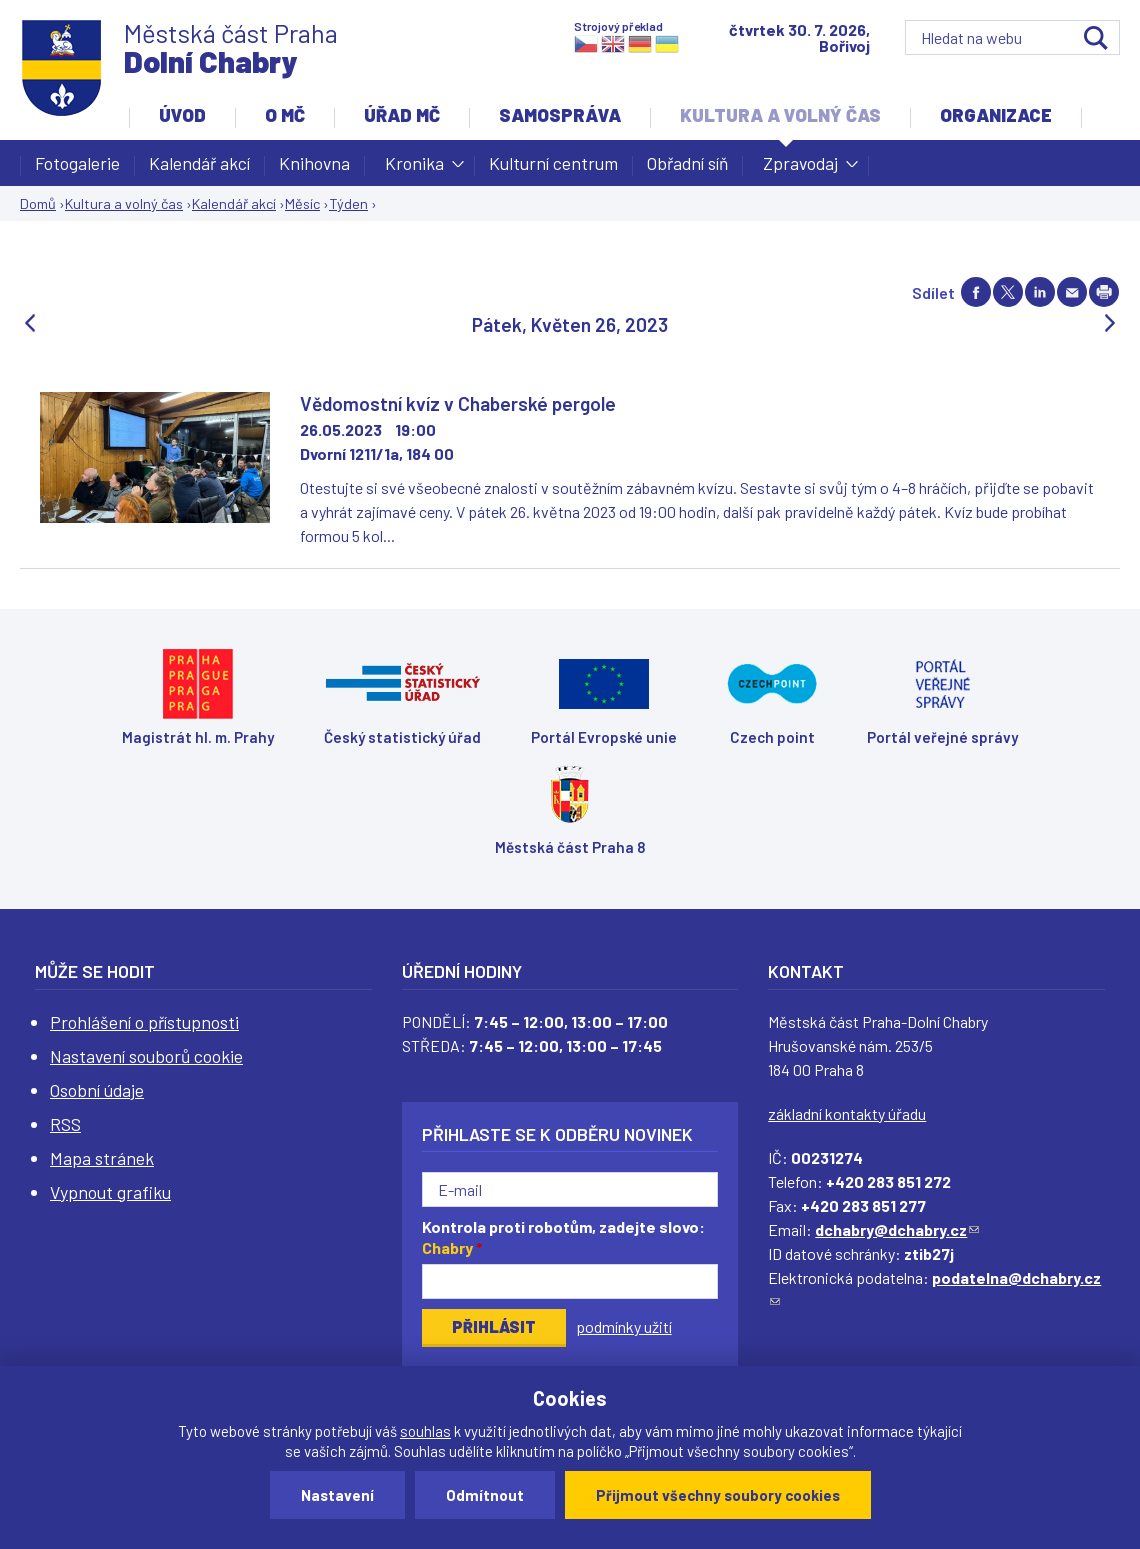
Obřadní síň (687, 163)
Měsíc (302, 203)
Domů (38, 203)
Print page (1104, 292)
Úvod (182, 115)
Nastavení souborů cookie (146, 1056)
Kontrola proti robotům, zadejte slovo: (563, 1237)
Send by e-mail (1072, 292)
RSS (65, 1124)
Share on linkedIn (1040, 292)
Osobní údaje (97, 1090)
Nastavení (337, 1495)
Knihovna (314, 163)
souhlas (425, 1431)
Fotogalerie (77, 163)
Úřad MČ (402, 115)
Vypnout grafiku (110, 1192)
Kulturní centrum (553, 163)
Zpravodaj (800, 169)
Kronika (414, 169)
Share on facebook (976, 292)
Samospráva (560, 115)
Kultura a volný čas (780, 115)
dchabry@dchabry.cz (897, 1229)
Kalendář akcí (199, 163)
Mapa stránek (102, 1158)
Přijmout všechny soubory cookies (718, 1495)
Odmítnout (485, 1495)
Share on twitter (1008, 292)
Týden (348, 203)
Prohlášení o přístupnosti (144, 1022)
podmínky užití (624, 1326)
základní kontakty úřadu (847, 1113)
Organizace (996, 115)
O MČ (285, 115)
